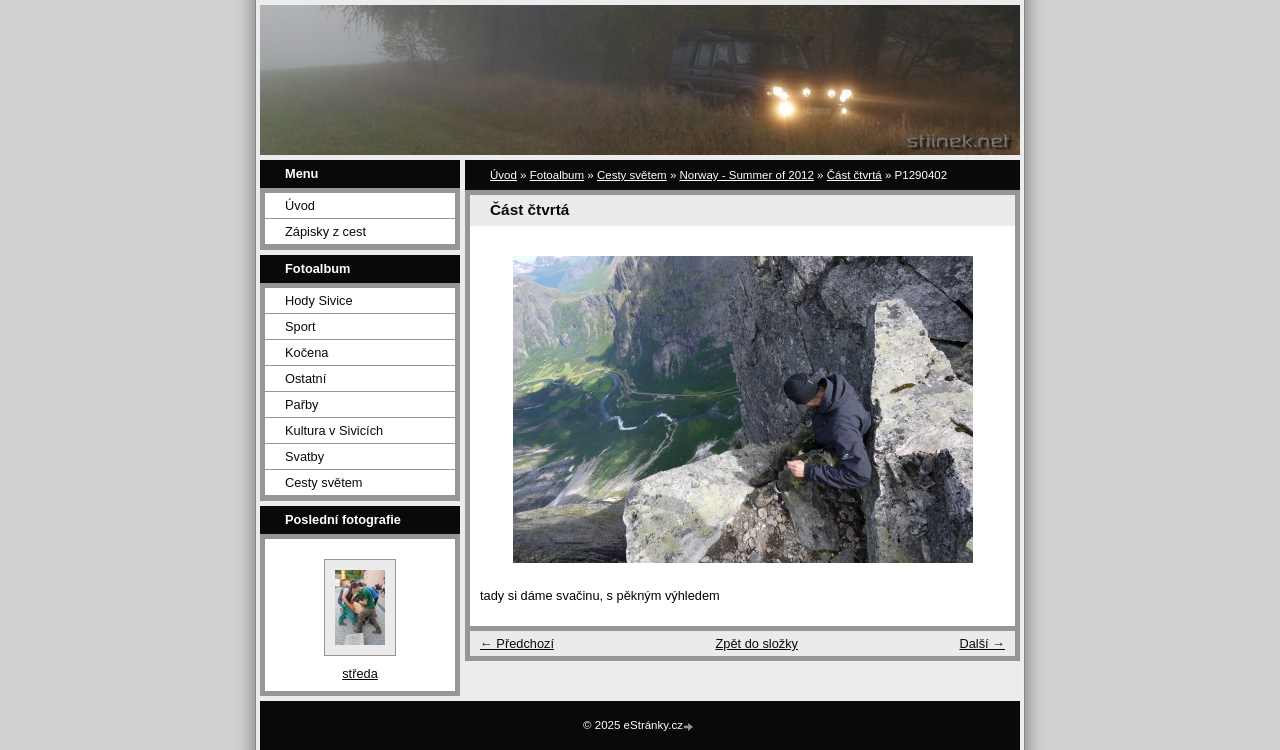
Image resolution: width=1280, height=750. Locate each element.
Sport (300, 326)
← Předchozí (517, 643)
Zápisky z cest (325, 231)
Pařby (301, 404)
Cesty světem (324, 482)
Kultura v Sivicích (334, 430)
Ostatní (305, 378)
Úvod (300, 205)
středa (360, 673)
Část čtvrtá (854, 175)
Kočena (306, 352)
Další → (982, 643)
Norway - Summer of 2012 (747, 175)
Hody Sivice (319, 300)
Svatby (304, 456)
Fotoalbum (557, 175)
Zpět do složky (756, 643)
